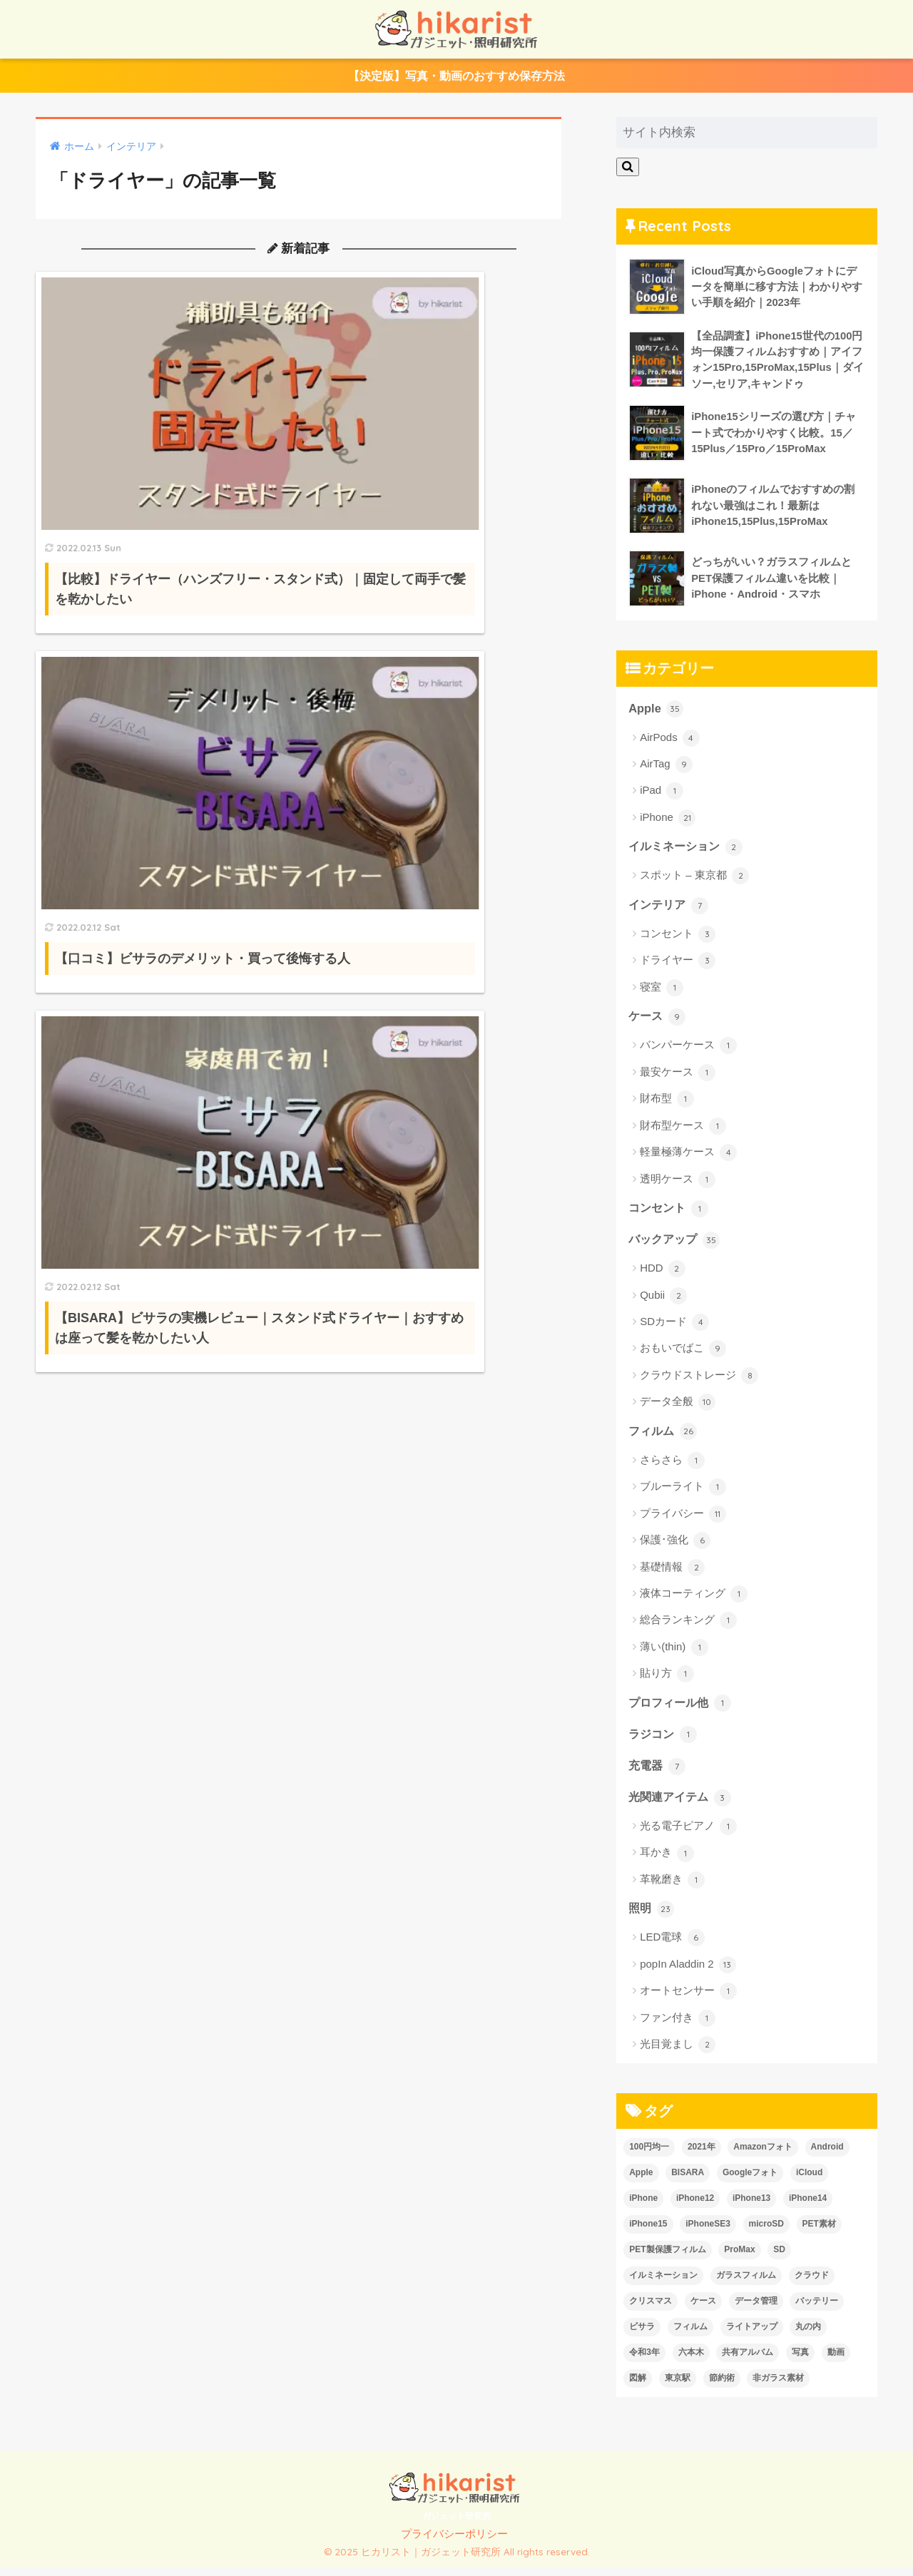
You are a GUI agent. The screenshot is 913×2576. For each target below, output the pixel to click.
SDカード (674, 1329)
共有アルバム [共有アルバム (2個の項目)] (747, 2362)
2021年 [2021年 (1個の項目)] (701, 2157)
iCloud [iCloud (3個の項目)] (809, 2182)
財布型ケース (683, 1131)
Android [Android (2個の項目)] (827, 2157)
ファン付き (677, 2027)
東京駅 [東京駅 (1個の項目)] (677, 2388)
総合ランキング (688, 1628)
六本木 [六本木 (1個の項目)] (691, 2362)
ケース (658, 1022)
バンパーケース (688, 1051)
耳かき (667, 1862)
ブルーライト (683, 1494)
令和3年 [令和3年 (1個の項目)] (644, 2362)
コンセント (677, 940)
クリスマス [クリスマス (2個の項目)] (650, 2311)
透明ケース (677, 1185)
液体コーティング (694, 1601)
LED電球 (672, 1947)
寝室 (661, 993)
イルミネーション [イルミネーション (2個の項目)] (663, 2285)
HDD (662, 1275)
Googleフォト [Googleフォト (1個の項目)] (750, 2182)
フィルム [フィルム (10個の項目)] (690, 2336)
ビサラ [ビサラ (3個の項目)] (642, 2336)
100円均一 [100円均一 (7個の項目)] (649, 2157)
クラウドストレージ (699, 1382)
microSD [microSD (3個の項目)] (766, 2234)
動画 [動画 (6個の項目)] (836, 2362)
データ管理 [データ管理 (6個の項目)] (756, 2311)
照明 (651, 1917)
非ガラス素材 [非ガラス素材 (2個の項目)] (778, 2388)
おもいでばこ (683, 1355)
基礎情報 (672, 1574)
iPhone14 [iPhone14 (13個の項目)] (808, 2208)
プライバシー (683, 1521)
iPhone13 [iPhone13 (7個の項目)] (751, 2208)
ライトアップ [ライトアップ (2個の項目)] (751, 2336)
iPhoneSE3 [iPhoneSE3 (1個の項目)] (707, 2234)
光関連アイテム (682, 1805)
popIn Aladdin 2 (688, 1974)
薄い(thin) (674, 1654)
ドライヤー (677, 966)
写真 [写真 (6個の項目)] (800, 2362)
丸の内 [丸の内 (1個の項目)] (808, 2336)
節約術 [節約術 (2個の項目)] (722, 2388)
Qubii (663, 1303)
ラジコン (664, 1742)
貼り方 (667, 1681)
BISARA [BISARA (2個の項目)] (687, 2182)
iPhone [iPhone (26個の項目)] (643, 2208)
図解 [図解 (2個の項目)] (637, 2388)
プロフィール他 (682, 1710)
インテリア (670, 910)
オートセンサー (688, 2001)
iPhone (667, 823)
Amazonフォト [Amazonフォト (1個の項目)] (762, 2157)
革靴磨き (672, 1889)
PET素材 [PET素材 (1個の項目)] (819, 2234)
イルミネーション (688, 851)
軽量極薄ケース (688, 1158)
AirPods (670, 742)
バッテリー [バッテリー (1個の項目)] (816, 2311)
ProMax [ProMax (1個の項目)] (739, 2259)
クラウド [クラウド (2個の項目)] (812, 2285)
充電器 (658, 1773)
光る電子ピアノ (688, 1835)
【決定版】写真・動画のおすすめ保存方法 (457, 77)
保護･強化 (675, 1548)
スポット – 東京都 (694, 881)
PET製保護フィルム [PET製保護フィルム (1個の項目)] (667, 2259)
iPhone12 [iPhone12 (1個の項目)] (695, 2208)
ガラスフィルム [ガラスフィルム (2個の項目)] (746, 2285)
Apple (656, 712)
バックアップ (676, 1245)
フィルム (664, 1437)
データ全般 (677, 1409)
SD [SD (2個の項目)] (779, 2259)
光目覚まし (677, 2054)
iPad (661, 795)
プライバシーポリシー (454, 2544)
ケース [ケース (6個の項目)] (703, 2311)
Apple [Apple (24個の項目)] (641, 2182)
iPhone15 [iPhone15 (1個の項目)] (648, 2234)
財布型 (667, 1105)
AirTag (666, 769)
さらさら (672, 1467)
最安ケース (677, 1078)
